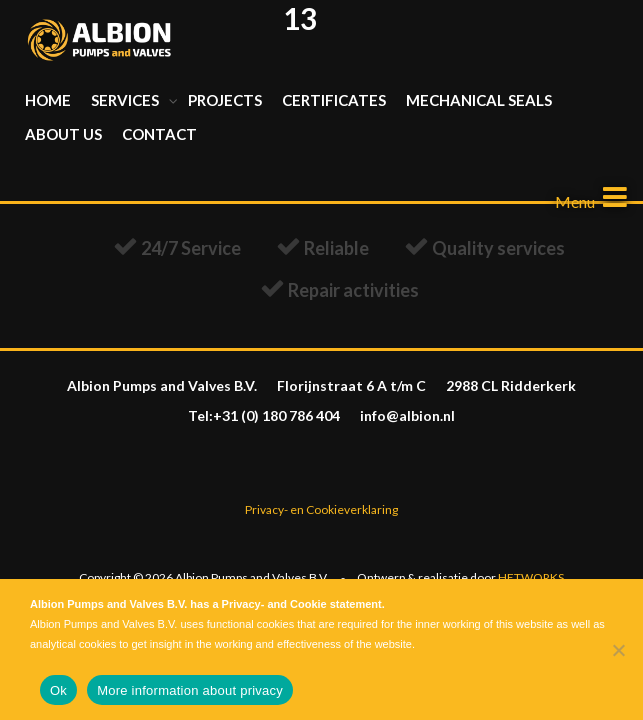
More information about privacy (190, 690)
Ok (58, 690)
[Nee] (618, 650)
